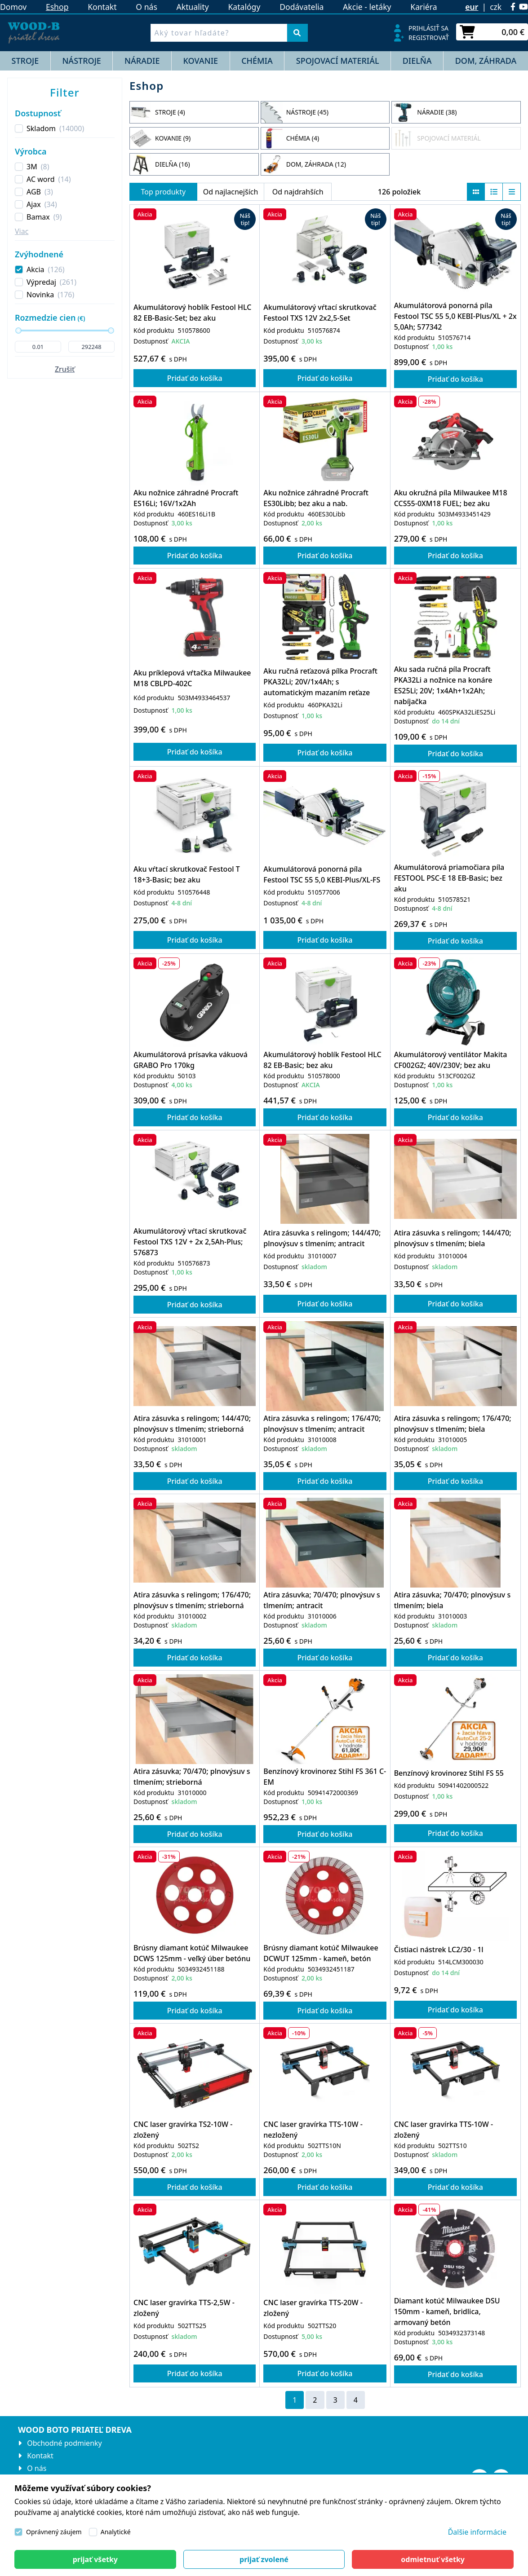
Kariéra (423, 6)
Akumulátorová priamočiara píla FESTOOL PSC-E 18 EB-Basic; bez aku (449, 878)
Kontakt (102, 6)
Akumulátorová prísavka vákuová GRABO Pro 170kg (190, 1060)
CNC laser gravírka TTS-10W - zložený (443, 2129)
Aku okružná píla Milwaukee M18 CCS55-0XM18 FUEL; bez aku (450, 498)
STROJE (25, 60)
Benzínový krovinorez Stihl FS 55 (449, 1773)
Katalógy (244, 6)
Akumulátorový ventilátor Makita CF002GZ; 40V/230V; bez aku (450, 1060)
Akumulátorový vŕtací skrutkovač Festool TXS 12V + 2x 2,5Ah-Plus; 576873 (189, 1241)
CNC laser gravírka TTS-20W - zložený (312, 2308)
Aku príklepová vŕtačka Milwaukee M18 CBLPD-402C (192, 678)
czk (495, 6)
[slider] (18, 330)
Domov (13, 6)
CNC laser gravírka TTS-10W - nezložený (312, 2129)
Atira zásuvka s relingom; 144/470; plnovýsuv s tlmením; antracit (322, 1238)
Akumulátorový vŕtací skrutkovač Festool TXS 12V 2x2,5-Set (319, 312)
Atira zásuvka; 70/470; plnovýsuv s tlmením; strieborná (191, 1776)
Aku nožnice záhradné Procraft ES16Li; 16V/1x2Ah (185, 498)
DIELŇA (417, 60)
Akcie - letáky (367, 6)
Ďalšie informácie (477, 2532)
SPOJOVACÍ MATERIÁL (337, 60)
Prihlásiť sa (428, 28)
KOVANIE (200, 60)
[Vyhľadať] (297, 33)
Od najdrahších (298, 192)
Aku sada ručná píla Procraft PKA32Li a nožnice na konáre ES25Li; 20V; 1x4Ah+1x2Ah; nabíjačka (443, 685)
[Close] (95, 2559)
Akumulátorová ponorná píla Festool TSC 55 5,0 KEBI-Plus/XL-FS (321, 874)
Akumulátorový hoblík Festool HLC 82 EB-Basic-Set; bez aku (192, 312)
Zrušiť (65, 369)
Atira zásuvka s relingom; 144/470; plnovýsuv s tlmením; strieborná (192, 1423)
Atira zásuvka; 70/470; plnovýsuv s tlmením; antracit (321, 1600)
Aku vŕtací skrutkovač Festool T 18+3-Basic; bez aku (186, 874)
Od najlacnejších (230, 192)
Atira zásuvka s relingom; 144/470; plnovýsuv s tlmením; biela (452, 1238)
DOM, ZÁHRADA (486, 60)
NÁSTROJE (81, 60)
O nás (146, 6)
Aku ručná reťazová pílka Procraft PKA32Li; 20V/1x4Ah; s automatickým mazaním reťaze (320, 681)
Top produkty (163, 192)
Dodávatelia (302, 6)
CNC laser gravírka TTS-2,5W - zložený (184, 2308)
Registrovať (428, 37)
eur (471, 6)
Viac (21, 231)
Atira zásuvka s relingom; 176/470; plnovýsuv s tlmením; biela (452, 1423)
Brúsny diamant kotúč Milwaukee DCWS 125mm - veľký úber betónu (191, 1953)
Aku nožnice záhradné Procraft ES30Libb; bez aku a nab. (315, 498)
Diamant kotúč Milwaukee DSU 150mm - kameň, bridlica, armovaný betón (447, 2311)
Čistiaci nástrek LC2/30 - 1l (439, 1949)
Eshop (57, 6)
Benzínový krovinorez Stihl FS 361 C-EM (324, 1776)
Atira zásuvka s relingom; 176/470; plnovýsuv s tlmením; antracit (322, 1423)
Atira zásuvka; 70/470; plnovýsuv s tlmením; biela (452, 1600)
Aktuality (193, 6)
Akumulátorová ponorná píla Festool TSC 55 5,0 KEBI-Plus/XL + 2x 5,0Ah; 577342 (455, 316)
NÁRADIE (142, 60)
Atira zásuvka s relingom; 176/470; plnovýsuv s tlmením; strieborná (192, 1600)
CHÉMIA (257, 60)
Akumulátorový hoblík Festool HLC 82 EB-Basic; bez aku (322, 1060)
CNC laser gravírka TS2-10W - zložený (182, 2129)
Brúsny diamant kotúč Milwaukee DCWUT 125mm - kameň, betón (320, 1953)
